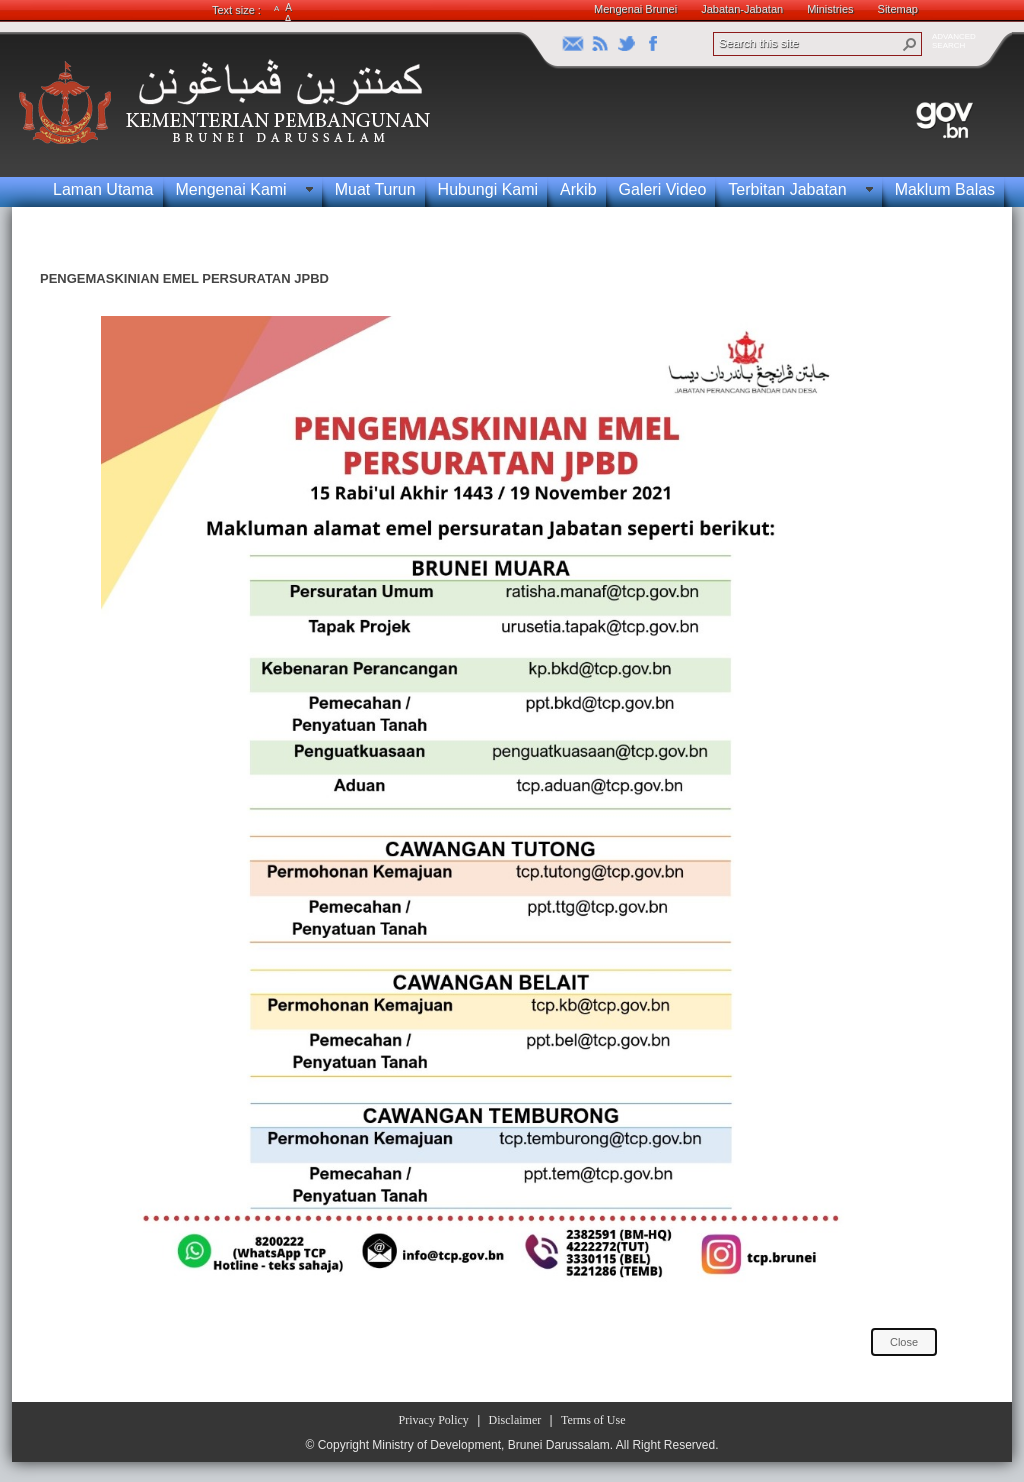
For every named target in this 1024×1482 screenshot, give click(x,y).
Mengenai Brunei (635, 9)
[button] (910, 44)
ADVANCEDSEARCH (954, 41)
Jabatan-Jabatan (742, 9)
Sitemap (898, 9)
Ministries (830, 9)
